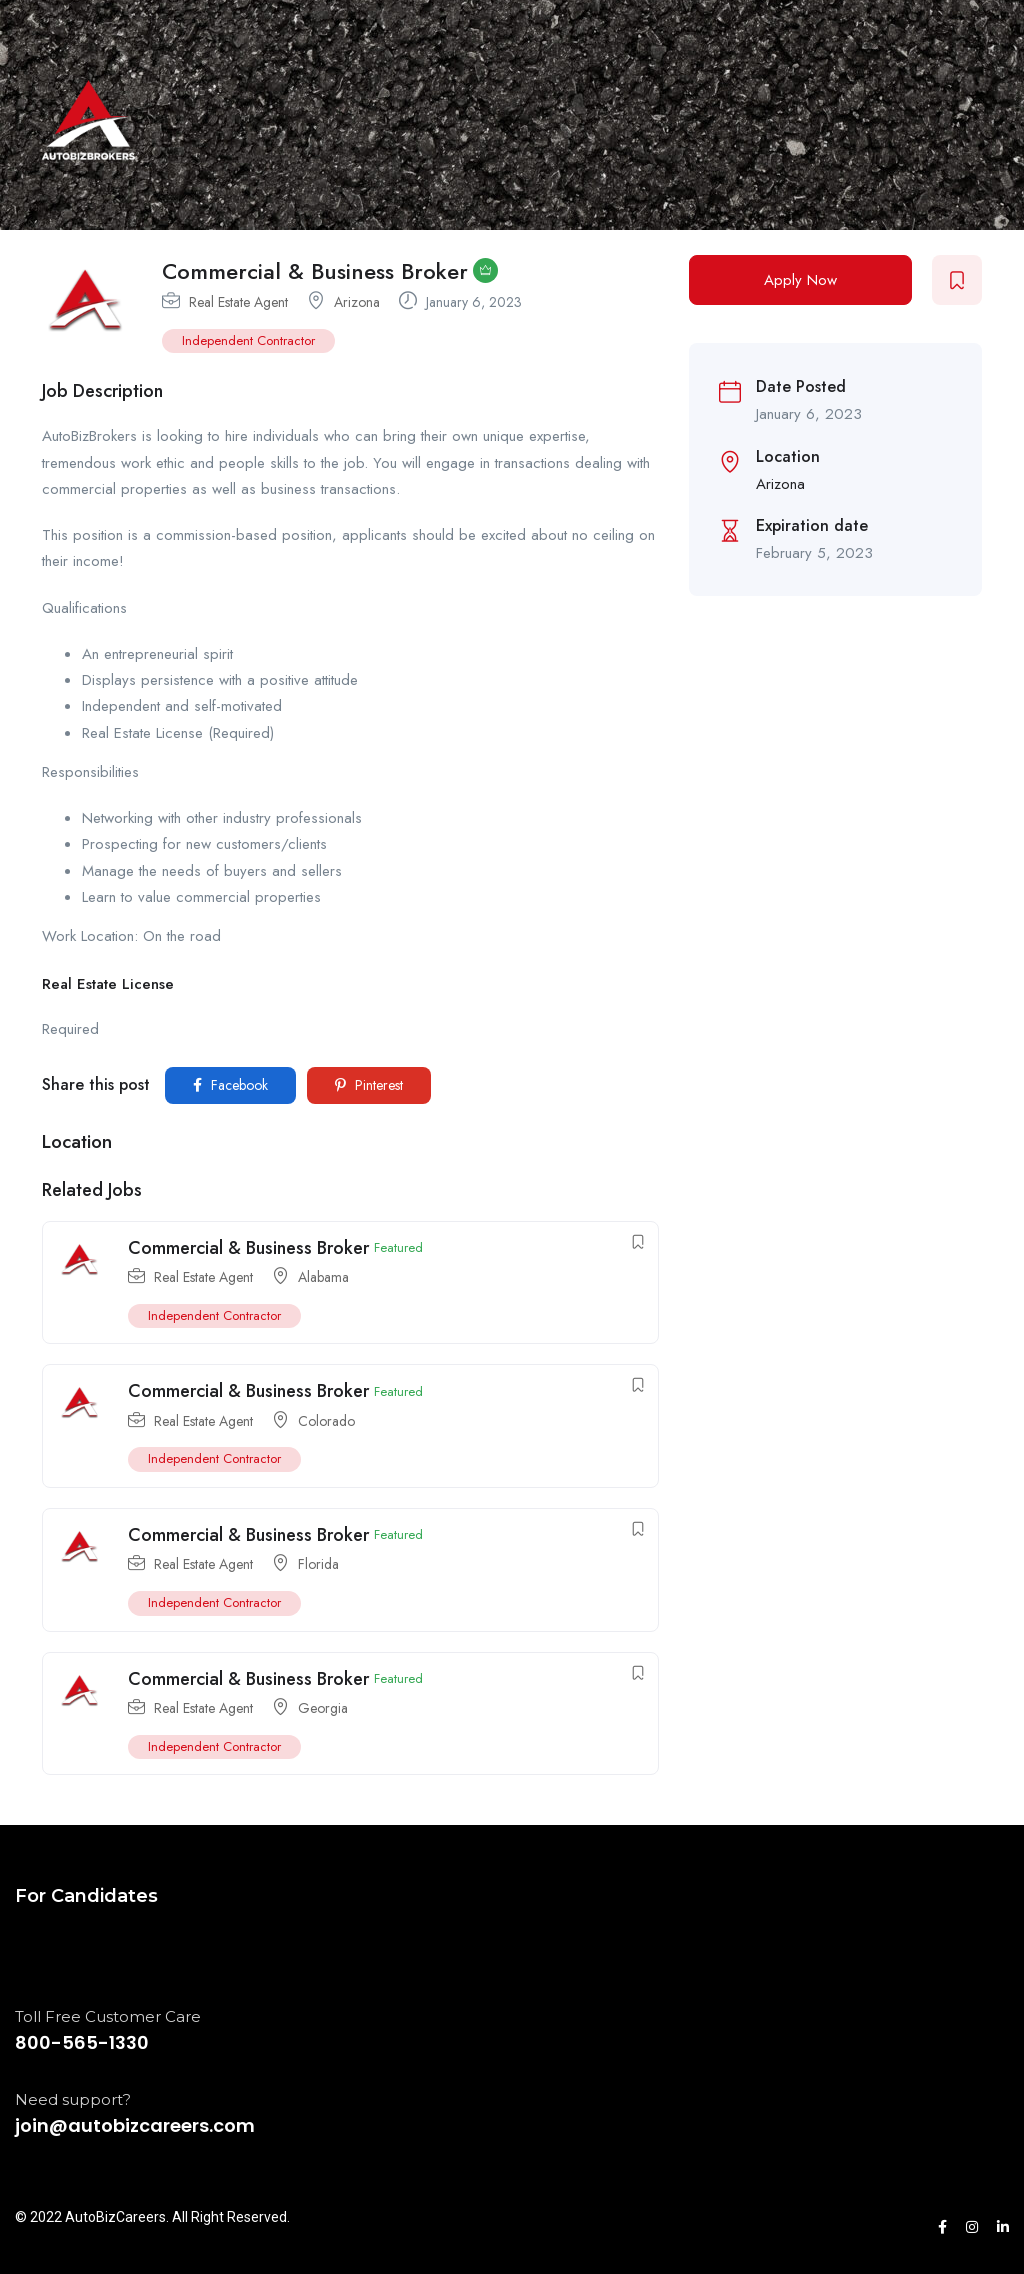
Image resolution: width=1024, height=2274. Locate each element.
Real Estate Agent (238, 302)
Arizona (357, 302)
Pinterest (369, 1085)
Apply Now (800, 280)
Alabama (323, 1277)
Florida (318, 1564)
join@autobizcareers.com (135, 2125)
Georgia (323, 1708)
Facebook (230, 1085)
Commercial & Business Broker (248, 1248)
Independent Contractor (248, 340)
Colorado (326, 1421)
